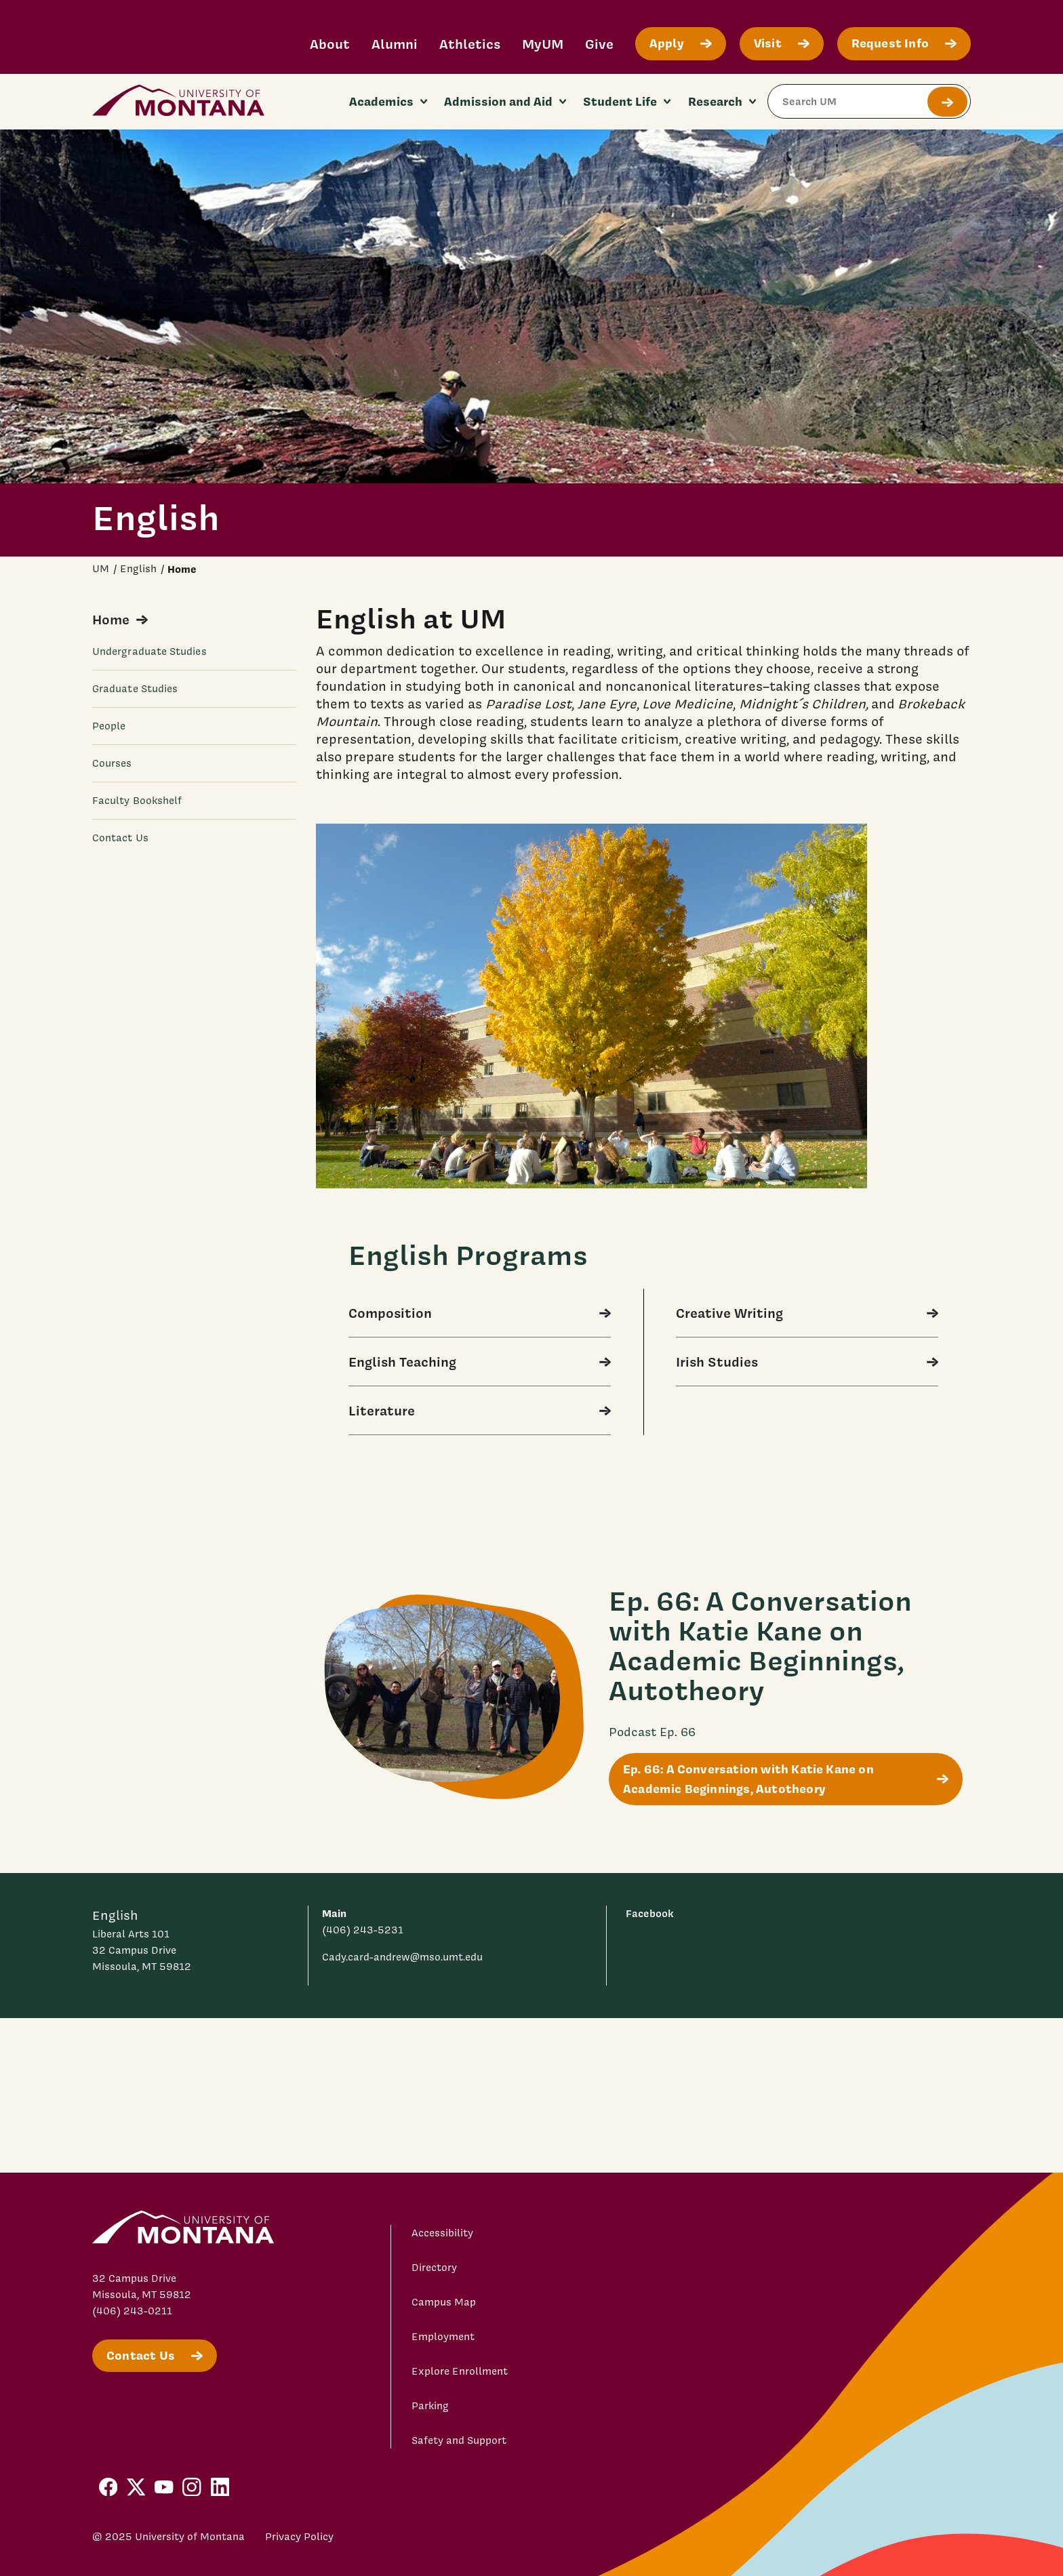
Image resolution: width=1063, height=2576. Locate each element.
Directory (434, 2267)
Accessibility (442, 2233)
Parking (430, 2406)
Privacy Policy (299, 2536)
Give (599, 44)
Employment (443, 2336)
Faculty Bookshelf (137, 800)
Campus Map (444, 2302)
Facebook (649, 1913)
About (330, 44)
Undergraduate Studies (149, 651)
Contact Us (120, 838)
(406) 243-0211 (132, 2311)
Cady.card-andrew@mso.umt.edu (402, 1957)
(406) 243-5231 (362, 1930)
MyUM (542, 44)
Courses (112, 763)
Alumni (395, 44)
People (108, 726)
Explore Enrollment (460, 2371)
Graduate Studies (135, 689)
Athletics (469, 44)
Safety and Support (459, 2440)
